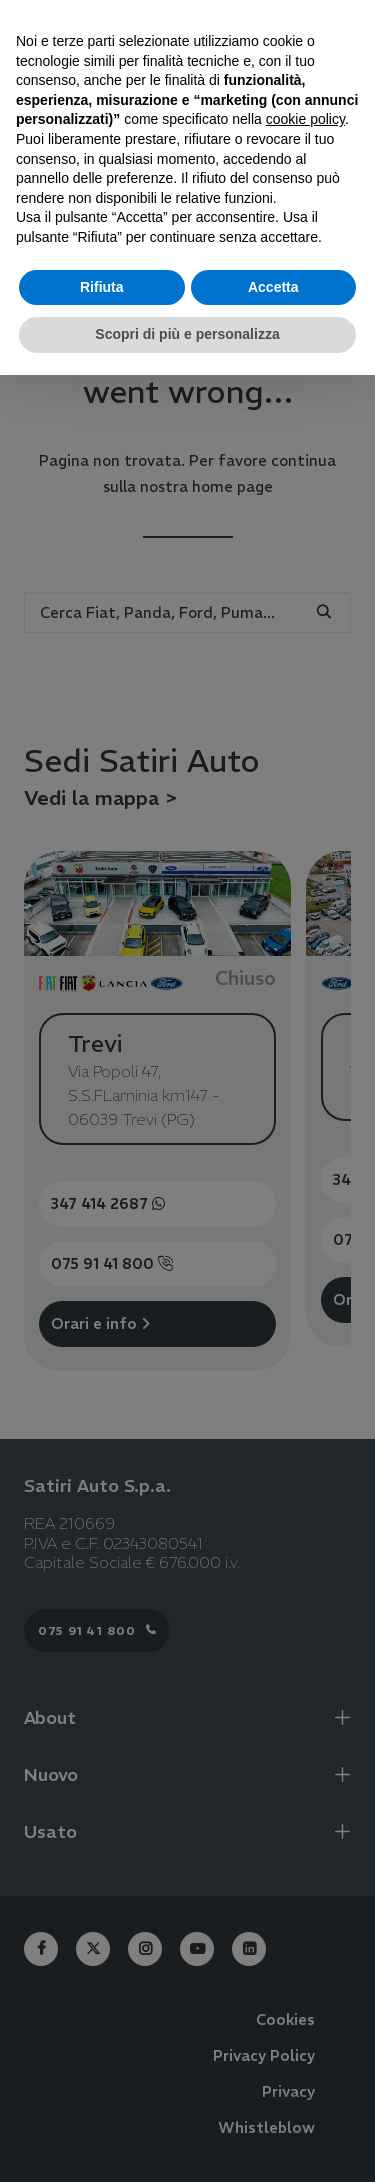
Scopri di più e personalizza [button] (187, 334)
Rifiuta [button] (102, 287)
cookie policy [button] (305, 119)
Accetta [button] (273, 287)
